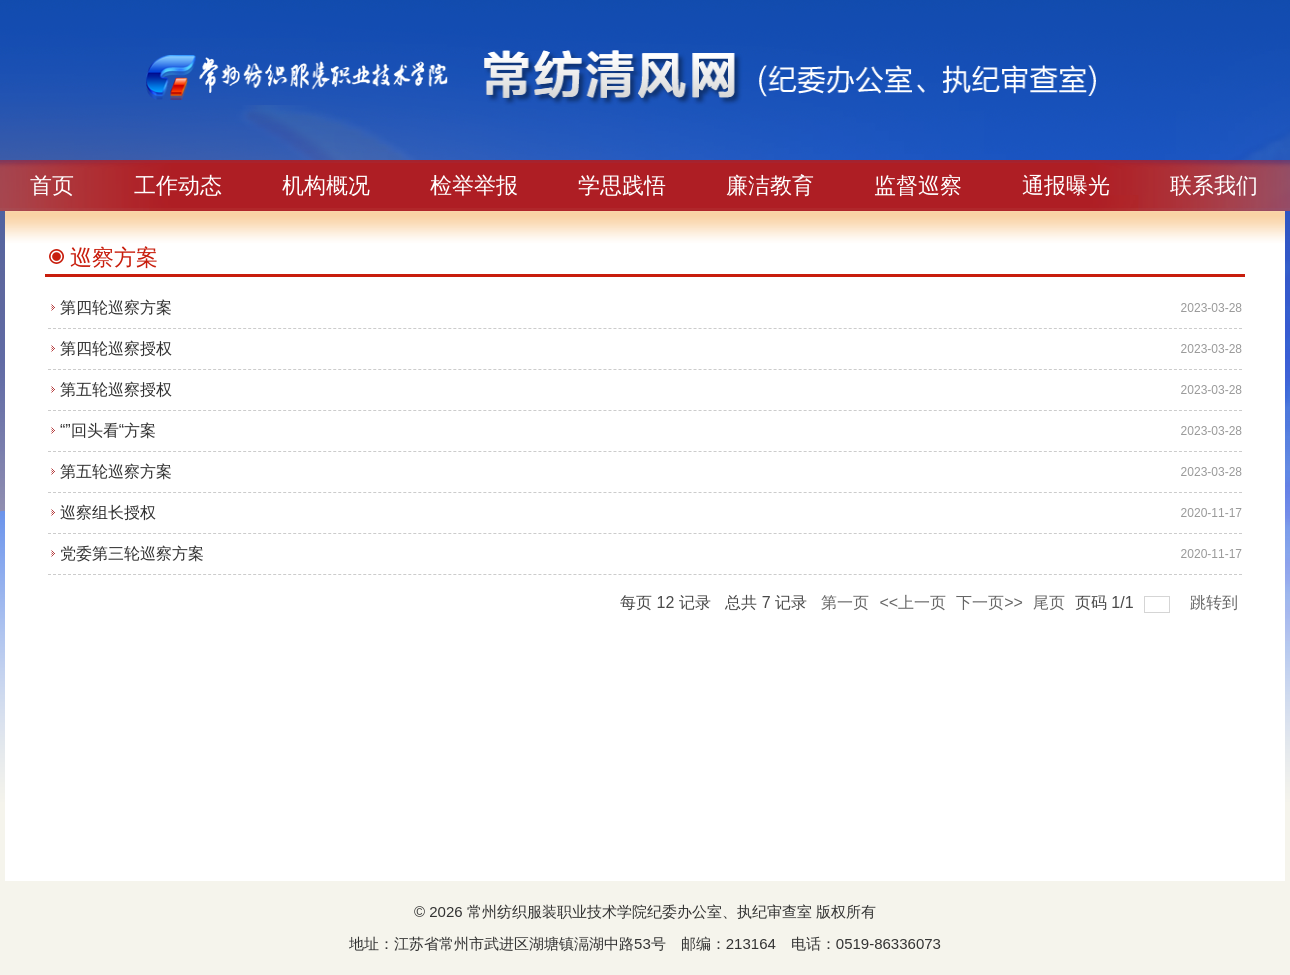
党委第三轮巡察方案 (132, 553)
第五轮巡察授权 (116, 389)
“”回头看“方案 (108, 430)
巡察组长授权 (108, 512)
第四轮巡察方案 (116, 307)
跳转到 (1216, 602)
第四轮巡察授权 (116, 348)
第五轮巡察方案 (116, 471)
